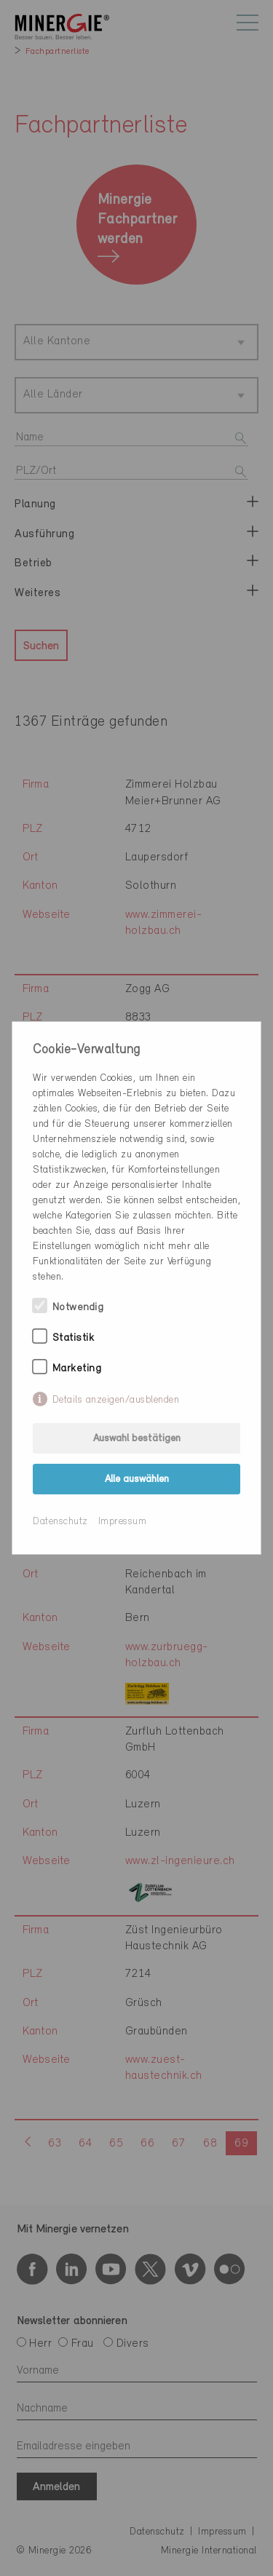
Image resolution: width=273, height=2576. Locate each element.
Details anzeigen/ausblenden (116, 1400)
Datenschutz (60, 1521)
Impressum (122, 1521)
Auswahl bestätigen (137, 1438)
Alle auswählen (137, 1479)
